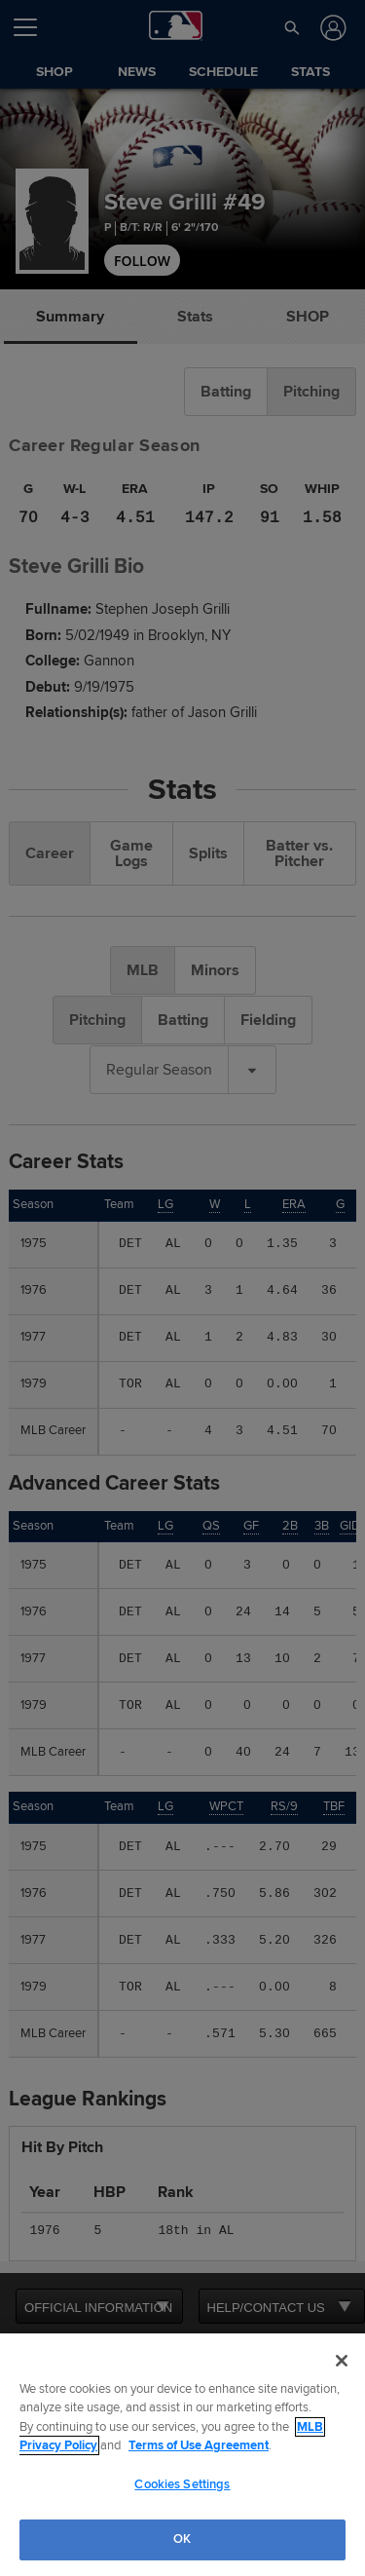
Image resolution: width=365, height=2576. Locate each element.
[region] (182, 2454)
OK (182, 2539)
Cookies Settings (182, 2484)
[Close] (341, 2360)
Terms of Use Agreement (198, 2445)
